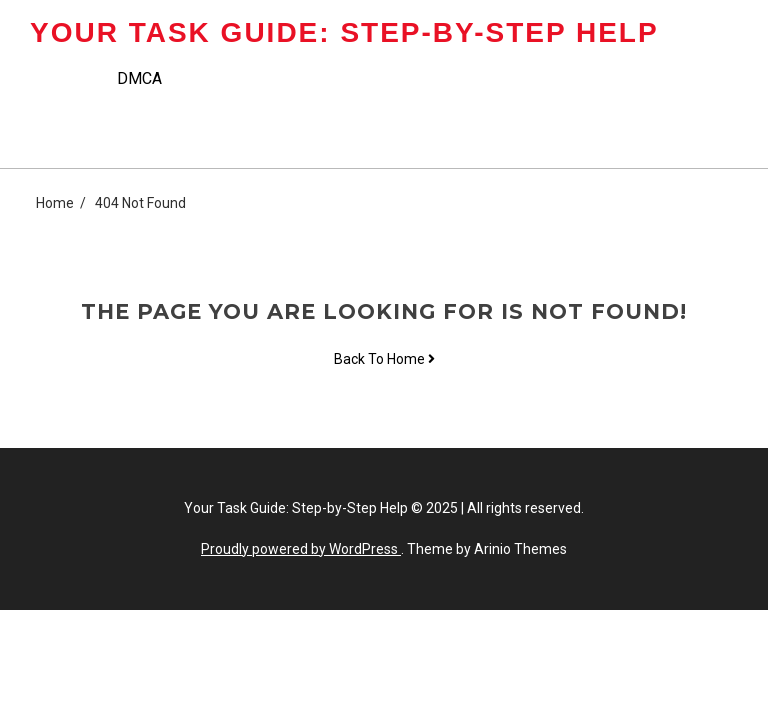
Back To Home (384, 359)
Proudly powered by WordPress (301, 549)
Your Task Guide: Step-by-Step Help (344, 32)
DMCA (139, 78)
